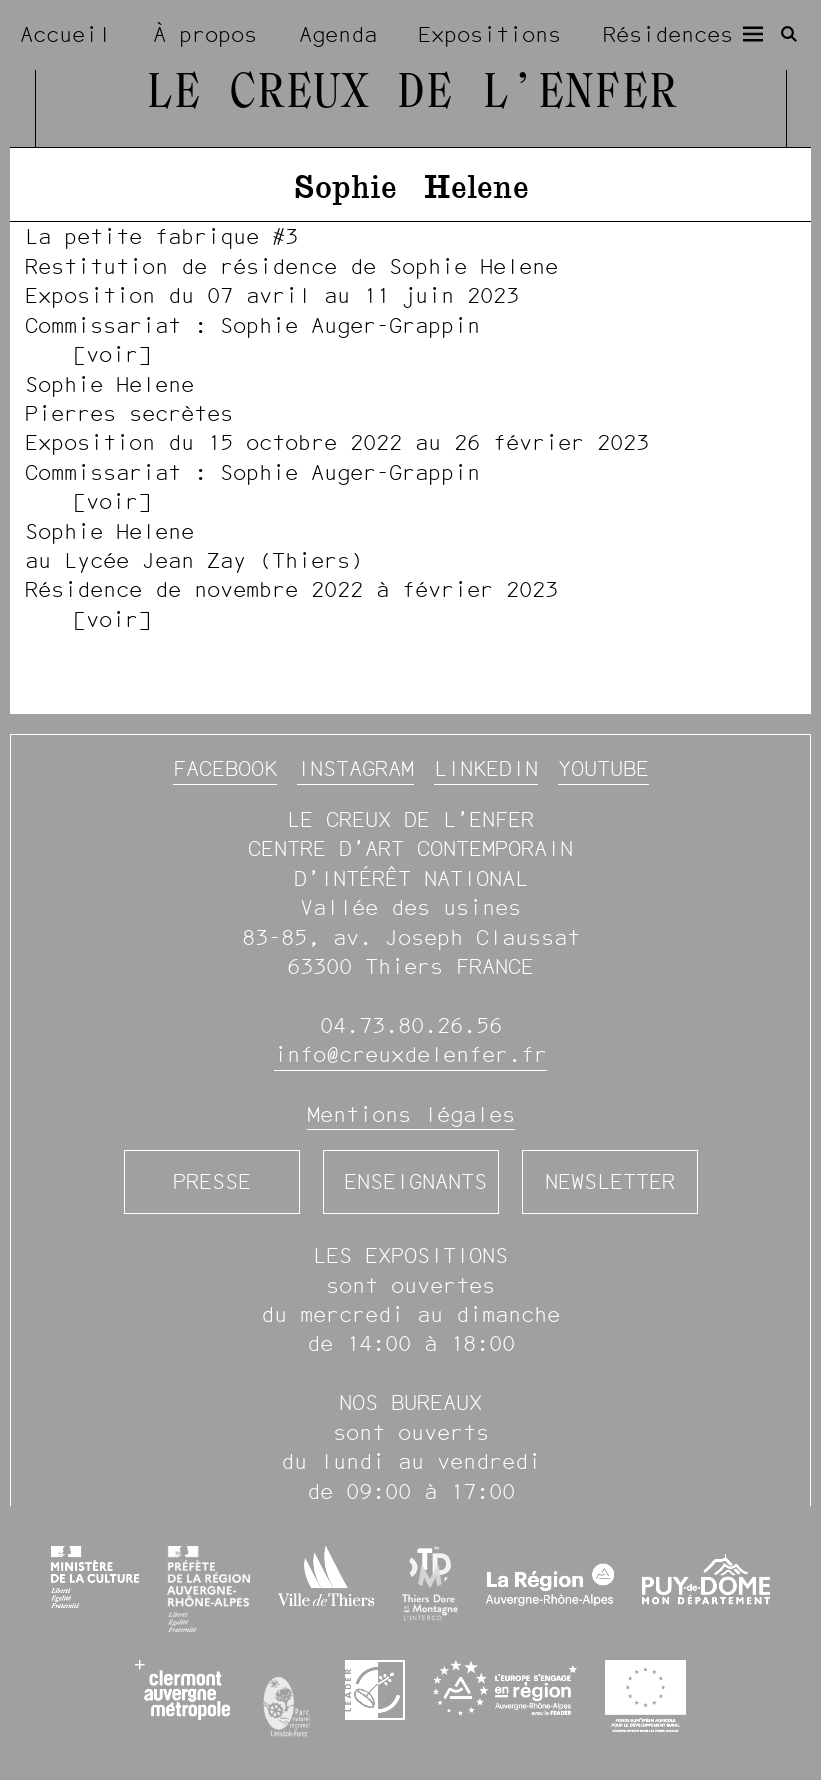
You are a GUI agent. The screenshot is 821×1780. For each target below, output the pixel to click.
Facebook (225, 768)
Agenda (338, 34)
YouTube (603, 768)
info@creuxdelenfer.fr (410, 1054)
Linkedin (486, 768)
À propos (205, 34)
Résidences (668, 34)
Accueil (65, 34)
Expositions (489, 34)
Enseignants (415, 1181)
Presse (212, 1181)
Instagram (355, 768)
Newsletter (610, 1181)
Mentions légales (411, 1114)
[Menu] (753, 34)
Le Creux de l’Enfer (411, 94)
